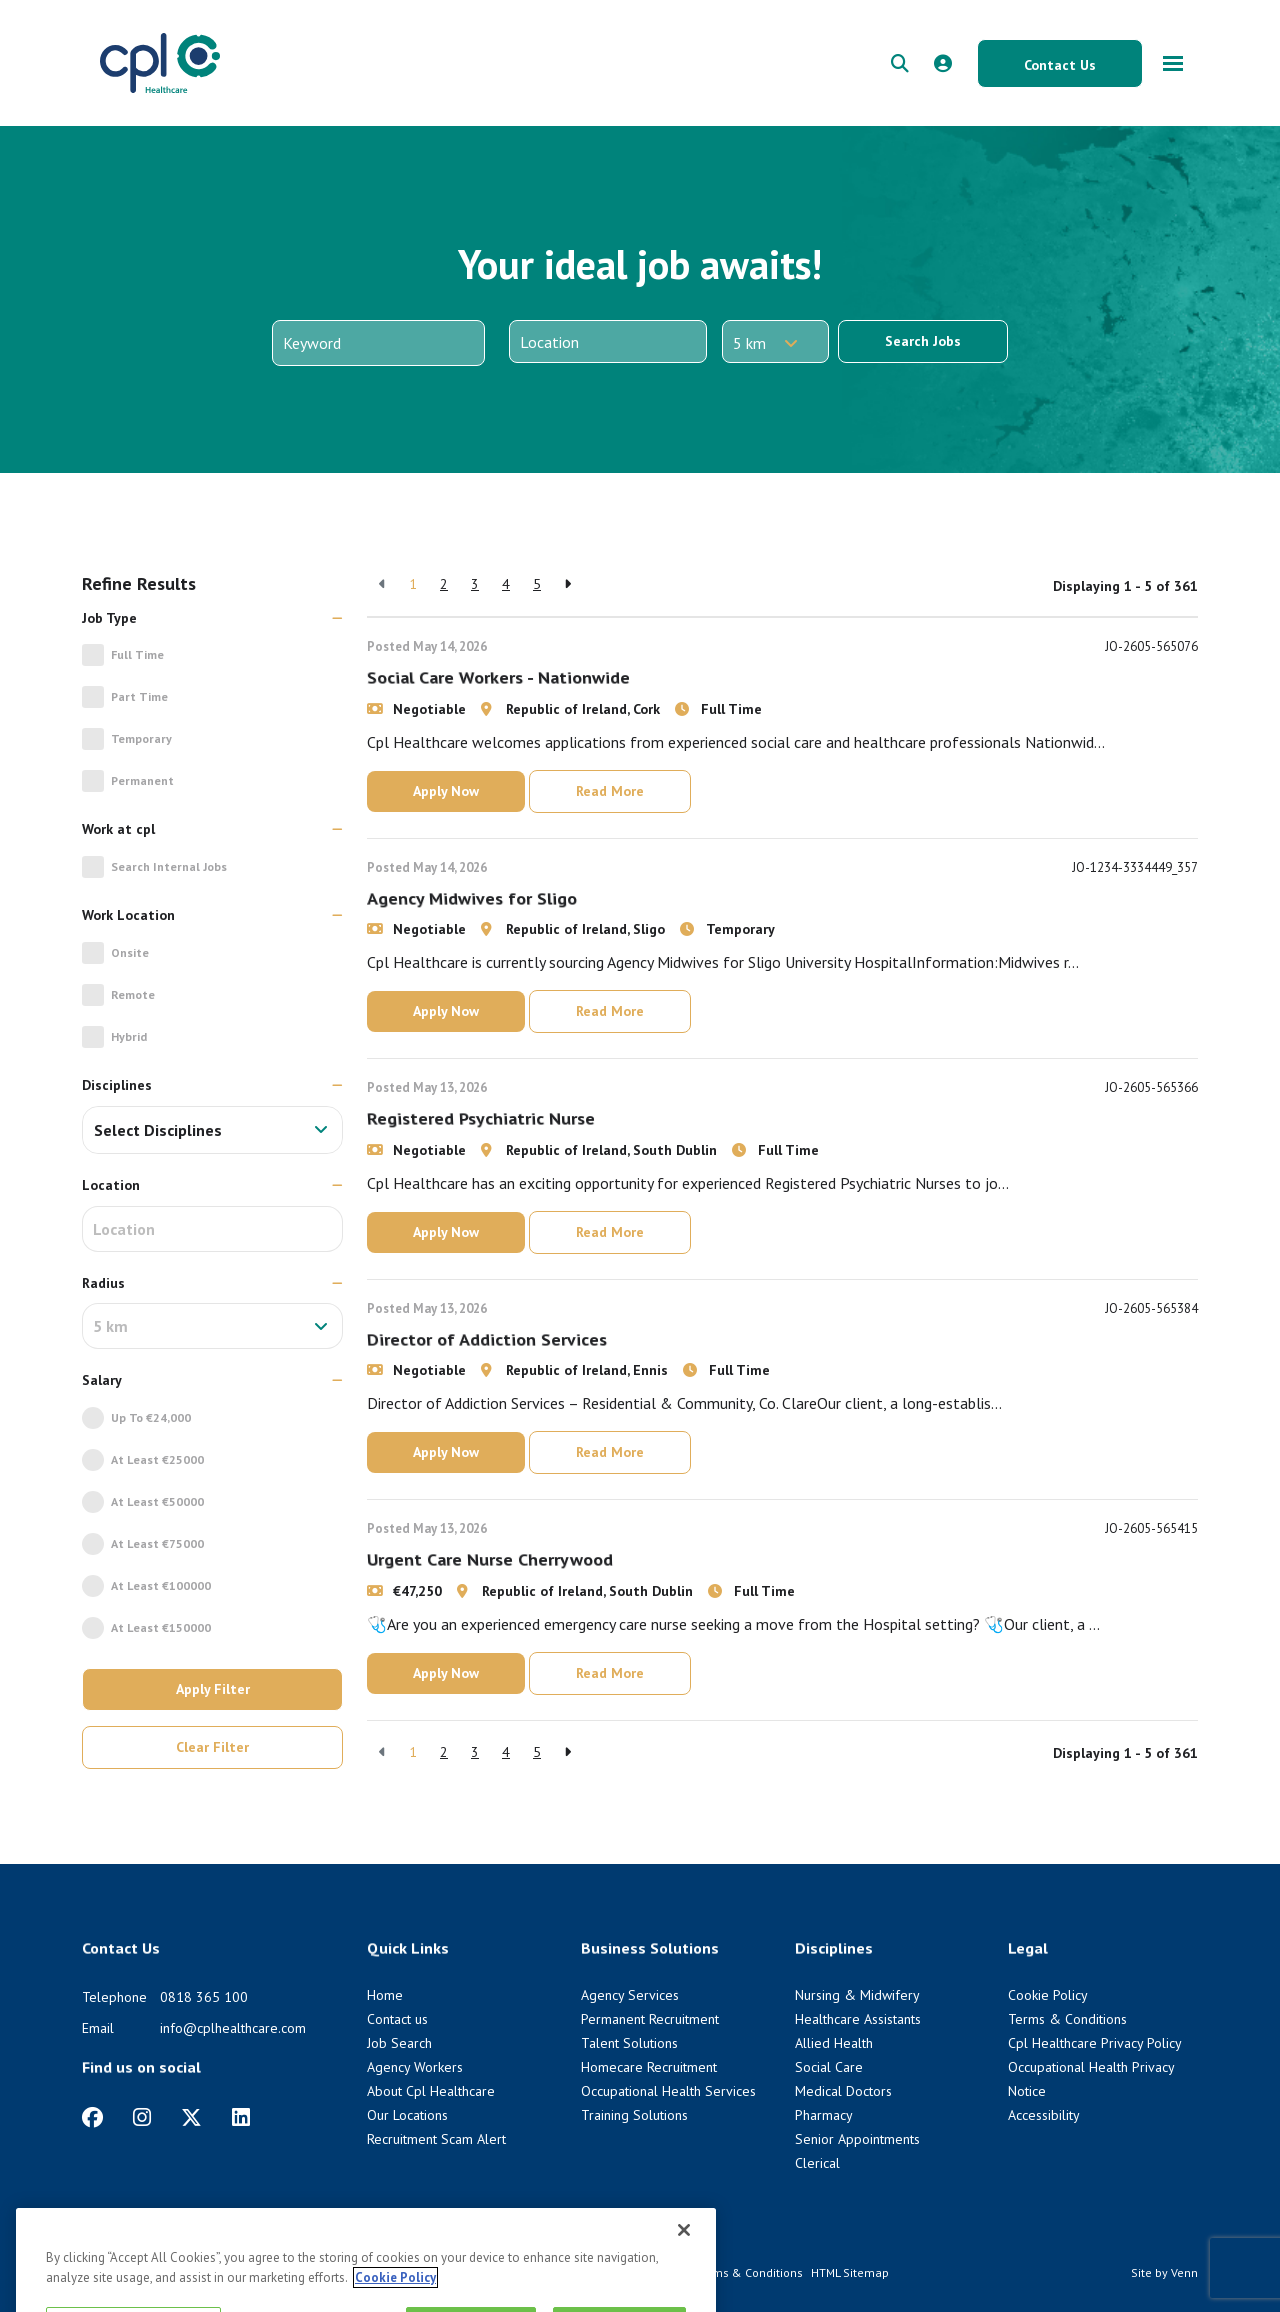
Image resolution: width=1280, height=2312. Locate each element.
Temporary (141, 738)
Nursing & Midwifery (857, 1995)
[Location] (608, 341)
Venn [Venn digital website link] (1184, 2272)
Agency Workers (415, 2067)
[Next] (567, 584)
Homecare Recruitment (649, 2067)
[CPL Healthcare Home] (160, 63)
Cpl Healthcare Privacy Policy (1095, 2043)
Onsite (130, 952)
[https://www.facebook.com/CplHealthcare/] (92, 2117)
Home (385, 1995)
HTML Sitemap (850, 2272)
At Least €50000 (157, 1501)
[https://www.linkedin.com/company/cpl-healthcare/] (241, 2117)
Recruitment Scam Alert (436, 2139)
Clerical (817, 2163)
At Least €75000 (157, 1543)
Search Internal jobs (169, 866)
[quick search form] (900, 63)
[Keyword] (378, 343)
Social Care (829, 2067)
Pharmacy (824, 2115)
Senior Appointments (857, 2139)
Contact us (397, 2019)
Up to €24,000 (151, 1417)
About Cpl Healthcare (431, 2091)
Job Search (399, 2043)
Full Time (137, 654)
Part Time (139, 696)
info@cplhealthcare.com (233, 2028)
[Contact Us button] (1060, 63)
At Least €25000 (157, 1459)
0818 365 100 (204, 1997)
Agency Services (630, 1995)
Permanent (142, 780)
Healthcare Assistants (858, 2019)
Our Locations (407, 2115)
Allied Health (834, 2043)
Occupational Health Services (668, 2091)
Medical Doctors (843, 2091)
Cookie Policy (1048, 1995)
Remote (133, 994)
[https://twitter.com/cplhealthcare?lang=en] (191, 2117)
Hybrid (129, 1036)
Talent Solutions (629, 2043)
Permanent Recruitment (650, 2019)
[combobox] (212, 1130)
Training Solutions (634, 2115)
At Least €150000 (161, 1627)
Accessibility (1044, 2115)
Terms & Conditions (1067, 2019)
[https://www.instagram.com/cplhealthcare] (142, 2117)
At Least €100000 (161, 1585)
